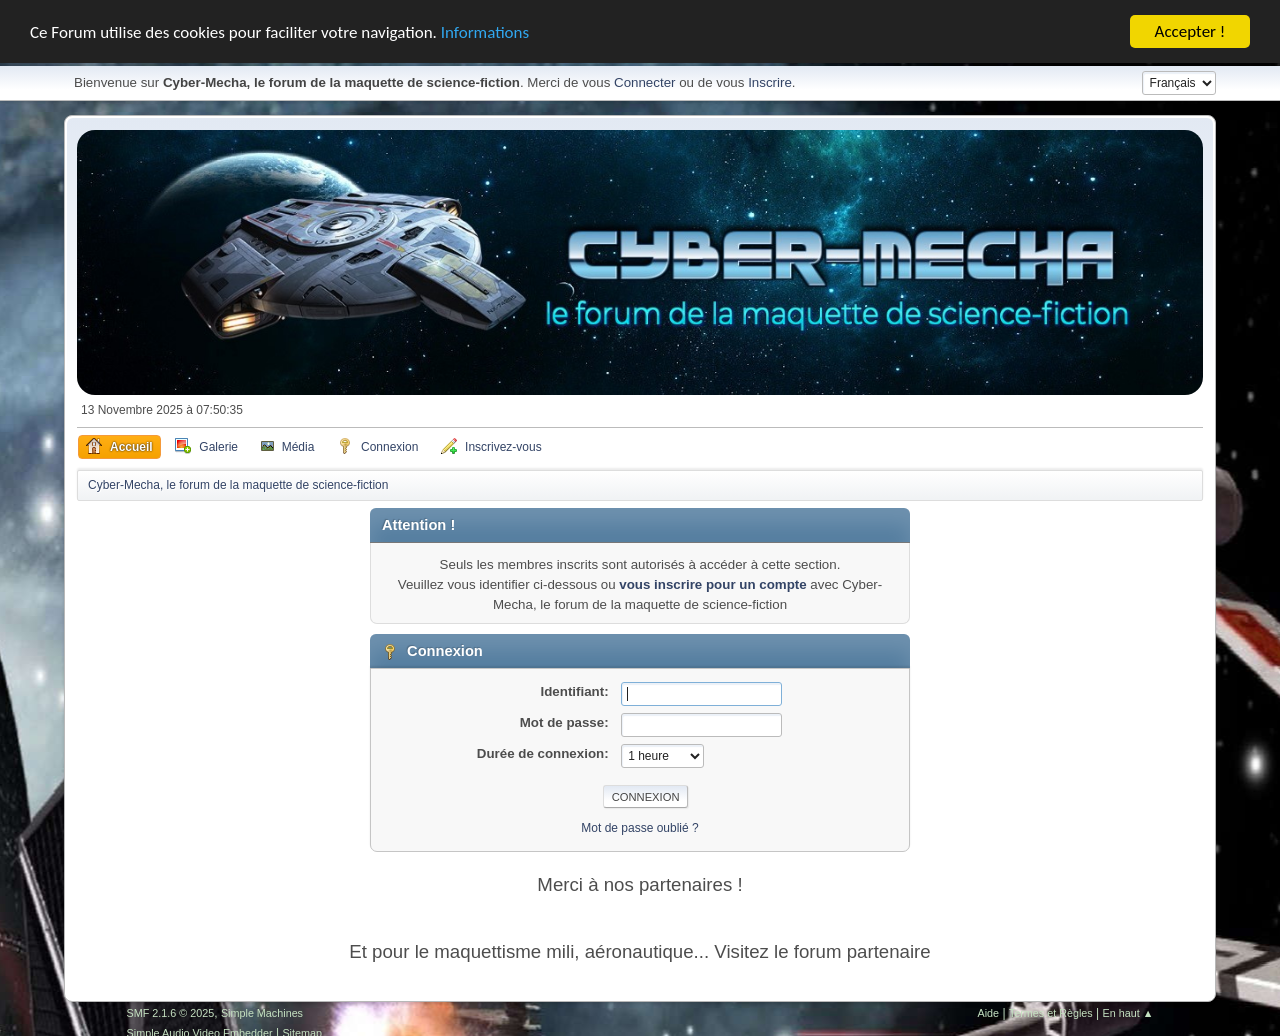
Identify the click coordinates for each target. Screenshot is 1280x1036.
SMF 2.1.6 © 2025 (171, 1013)
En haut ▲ (1128, 1013)
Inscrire (770, 82)
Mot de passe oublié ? (639, 828)
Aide (989, 1013)
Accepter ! (1190, 31)
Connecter (645, 82)
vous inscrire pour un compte (712, 584)
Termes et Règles (1051, 1013)
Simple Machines (262, 1013)
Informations (485, 31)
